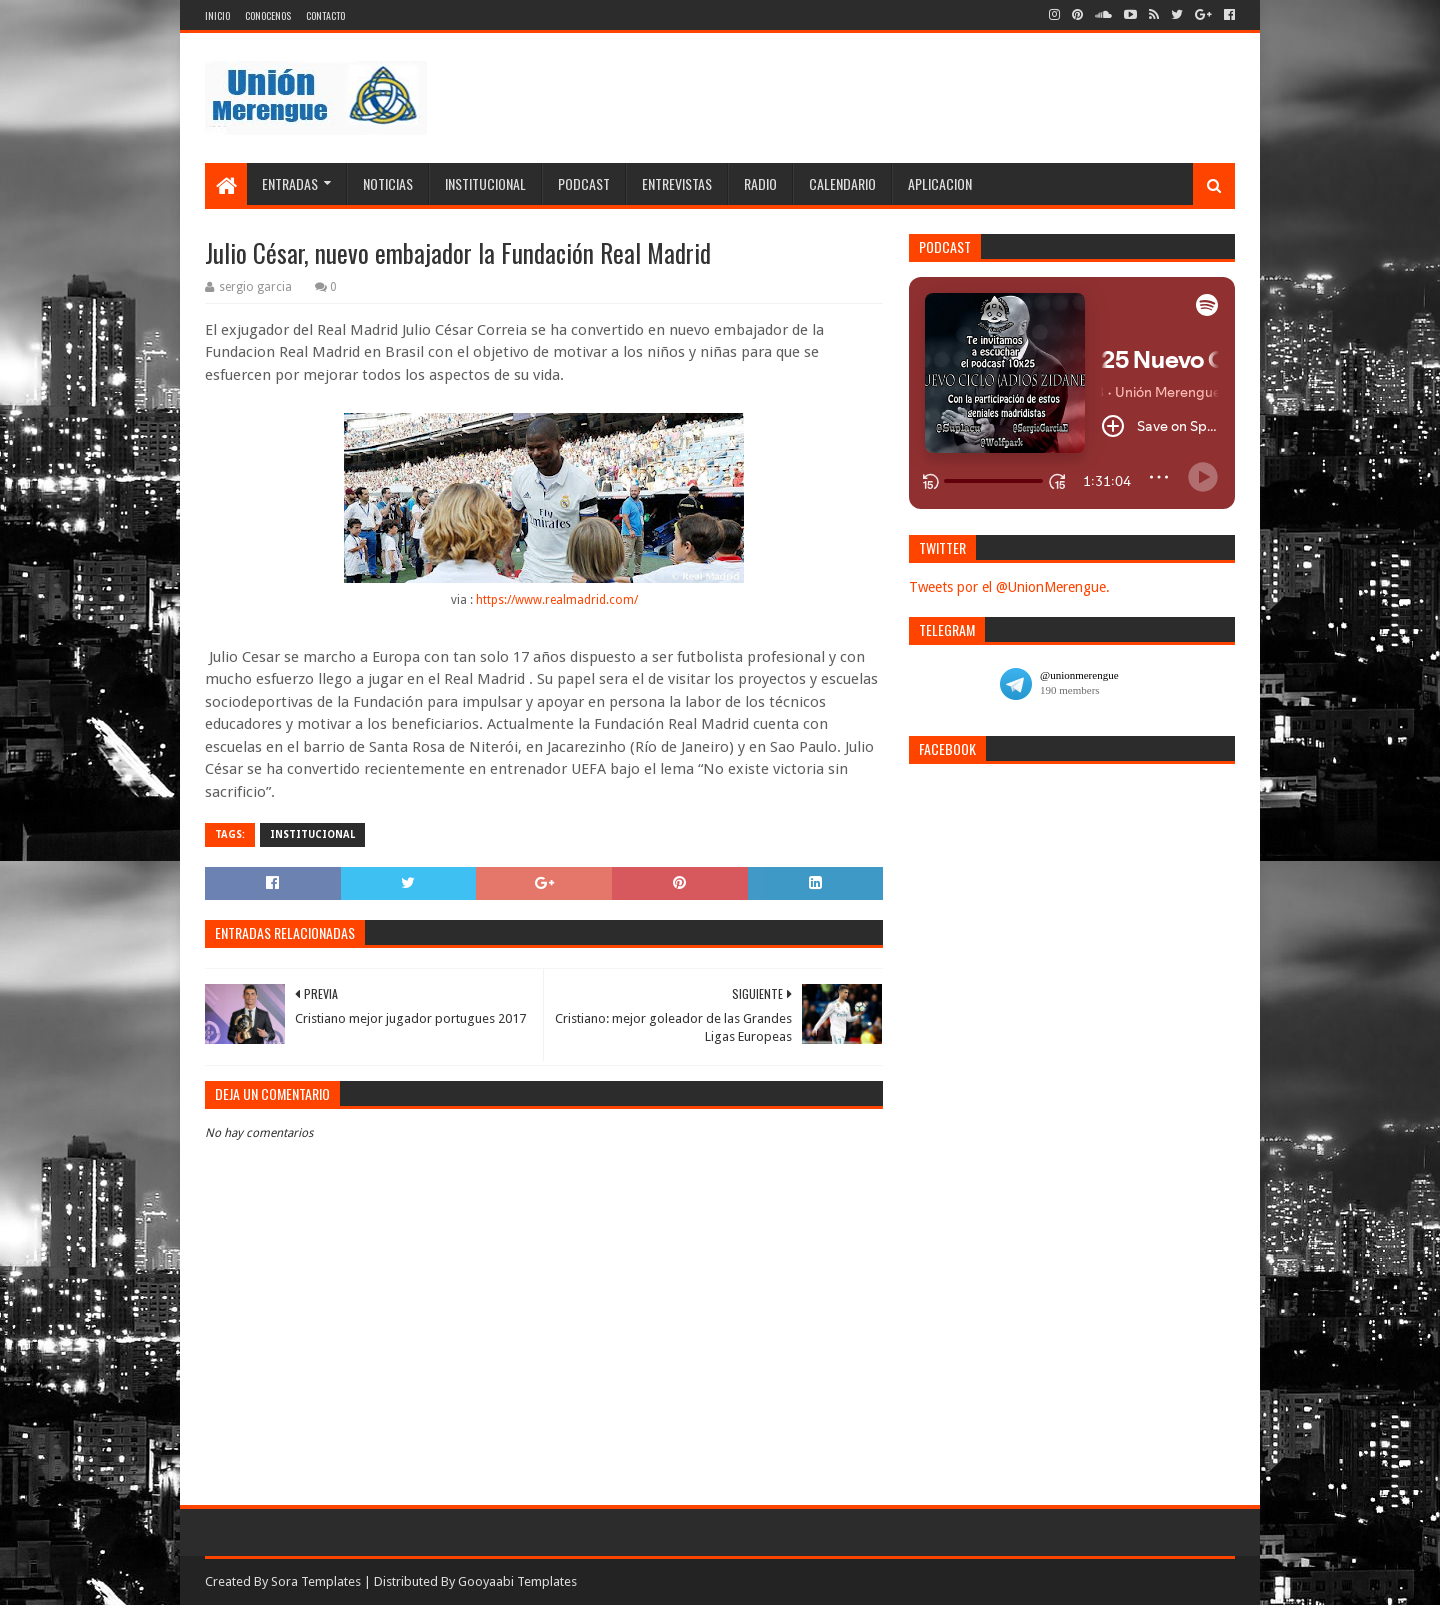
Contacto (325, 15)
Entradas (290, 183)
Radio (760, 183)
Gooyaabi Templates (517, 1581)
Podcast (584, 183)
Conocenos (268, 15)
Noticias (388, 183)
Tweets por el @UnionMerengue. (1009, 587)
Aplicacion (940, 183)
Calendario (842, 183)
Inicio (217, 15)
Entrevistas (677, 183)
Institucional (485, 183)
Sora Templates (316, 1581)
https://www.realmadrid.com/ (557, 600)
